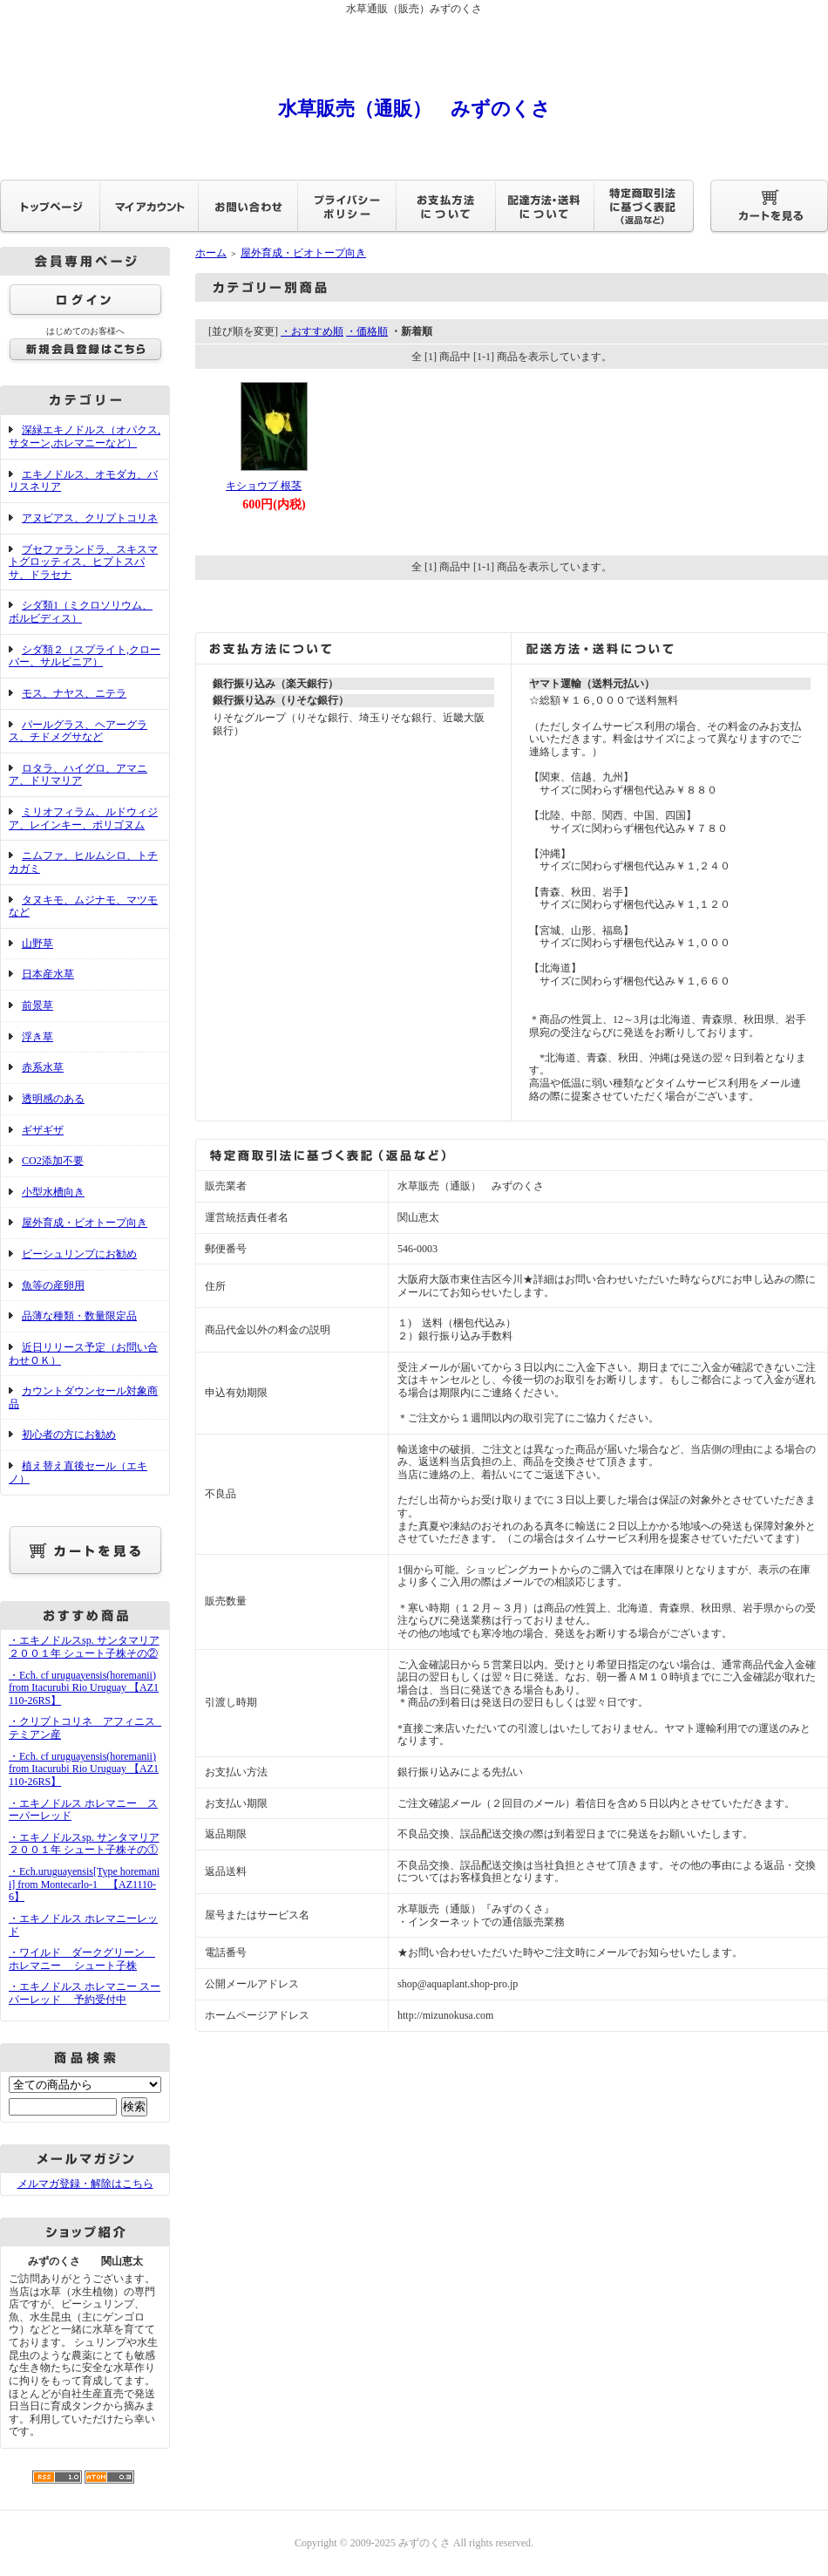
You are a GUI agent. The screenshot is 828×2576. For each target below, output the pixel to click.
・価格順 (367, 331)
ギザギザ (43, 1130)
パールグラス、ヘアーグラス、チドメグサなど (78, 731)
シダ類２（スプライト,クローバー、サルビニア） (84, 656)
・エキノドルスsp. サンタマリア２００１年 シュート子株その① (84, 1844)
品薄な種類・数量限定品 (79, 1316)
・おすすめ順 (312, 331)
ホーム (211, 253)
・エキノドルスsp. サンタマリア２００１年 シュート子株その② (84, 1646)
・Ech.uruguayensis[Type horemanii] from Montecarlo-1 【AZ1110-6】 (84, 1884)
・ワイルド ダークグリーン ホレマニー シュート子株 (82, 1959)
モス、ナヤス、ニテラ (74, 693)
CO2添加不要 (53, 1161)
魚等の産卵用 (53, 1285)
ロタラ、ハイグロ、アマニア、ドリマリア (78, 774)
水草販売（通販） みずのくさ (414, 108)
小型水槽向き (53, 1192)
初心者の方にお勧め (69, 1434)
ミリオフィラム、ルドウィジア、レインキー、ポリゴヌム (83, 818)
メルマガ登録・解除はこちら (85, 2183)
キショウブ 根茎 (264, 486)
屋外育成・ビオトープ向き (84, 1222)
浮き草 (37, 1037)
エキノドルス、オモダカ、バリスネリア (83, 481)
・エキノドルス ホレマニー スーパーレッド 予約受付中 (84, 1993)
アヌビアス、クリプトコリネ (90, 518)
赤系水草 (43, 1067)
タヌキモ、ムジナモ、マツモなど (83, 906)
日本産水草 (48, 974)
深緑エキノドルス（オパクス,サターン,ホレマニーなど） (84, 436)
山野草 (37, 943)
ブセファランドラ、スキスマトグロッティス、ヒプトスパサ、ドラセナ (83, 562)
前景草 (37, 1005)
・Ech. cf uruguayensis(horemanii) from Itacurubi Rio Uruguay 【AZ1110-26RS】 (84, 1688)
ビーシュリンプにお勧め (79, 1254)
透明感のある (53, 1099)
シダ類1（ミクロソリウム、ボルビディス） (81, 611)
